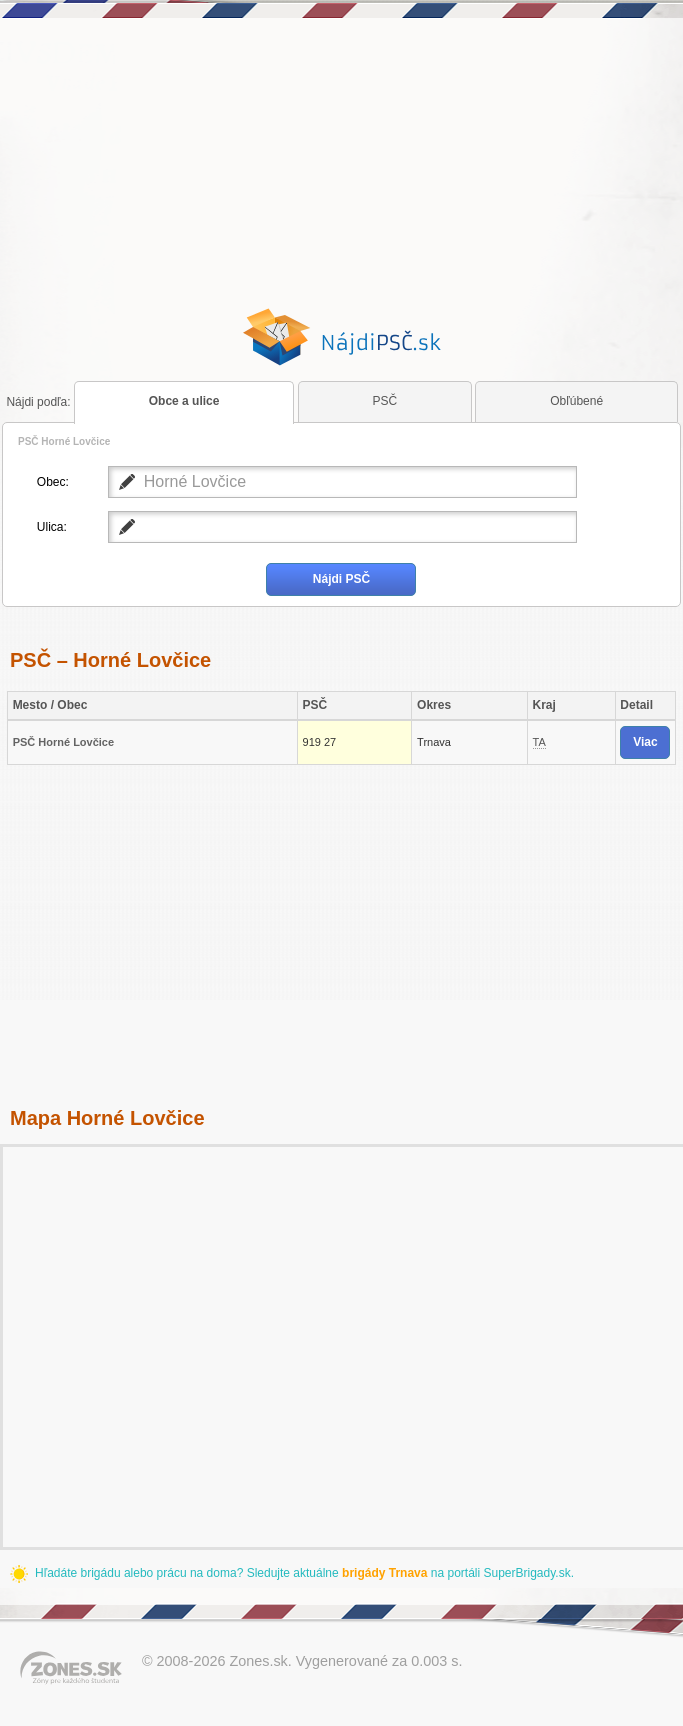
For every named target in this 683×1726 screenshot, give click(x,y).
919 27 (320, 742)
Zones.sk (258, 1661)
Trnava (434, 742)
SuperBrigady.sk (526, 1573)
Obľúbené (576, 401)
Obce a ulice (184, 401)
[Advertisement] (341, 163)
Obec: (53, 482)
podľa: (38, 402)
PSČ (385, 401)
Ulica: (52, 527)
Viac (645, 742)
